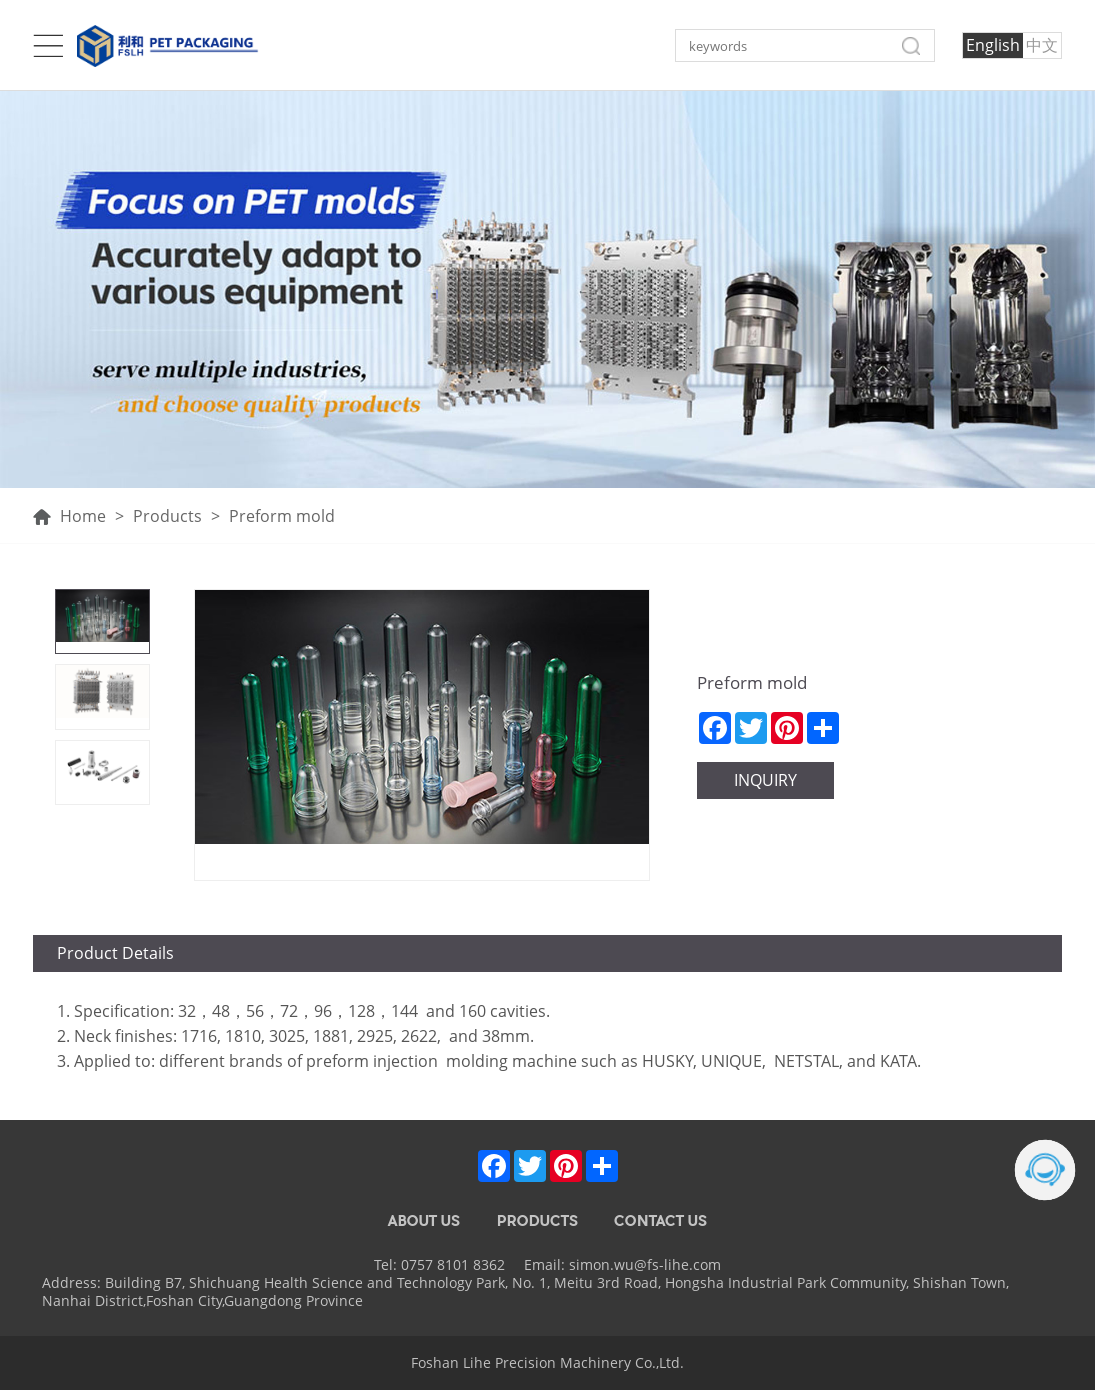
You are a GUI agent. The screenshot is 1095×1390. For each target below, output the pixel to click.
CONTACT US (660, 1221)
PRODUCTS (537, 1221)
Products (167, 516)
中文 (1042, 45)
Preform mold (282, 516)
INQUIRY (765, 780)
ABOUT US (424, 1221)
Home (69, 516)
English (993, 45)
